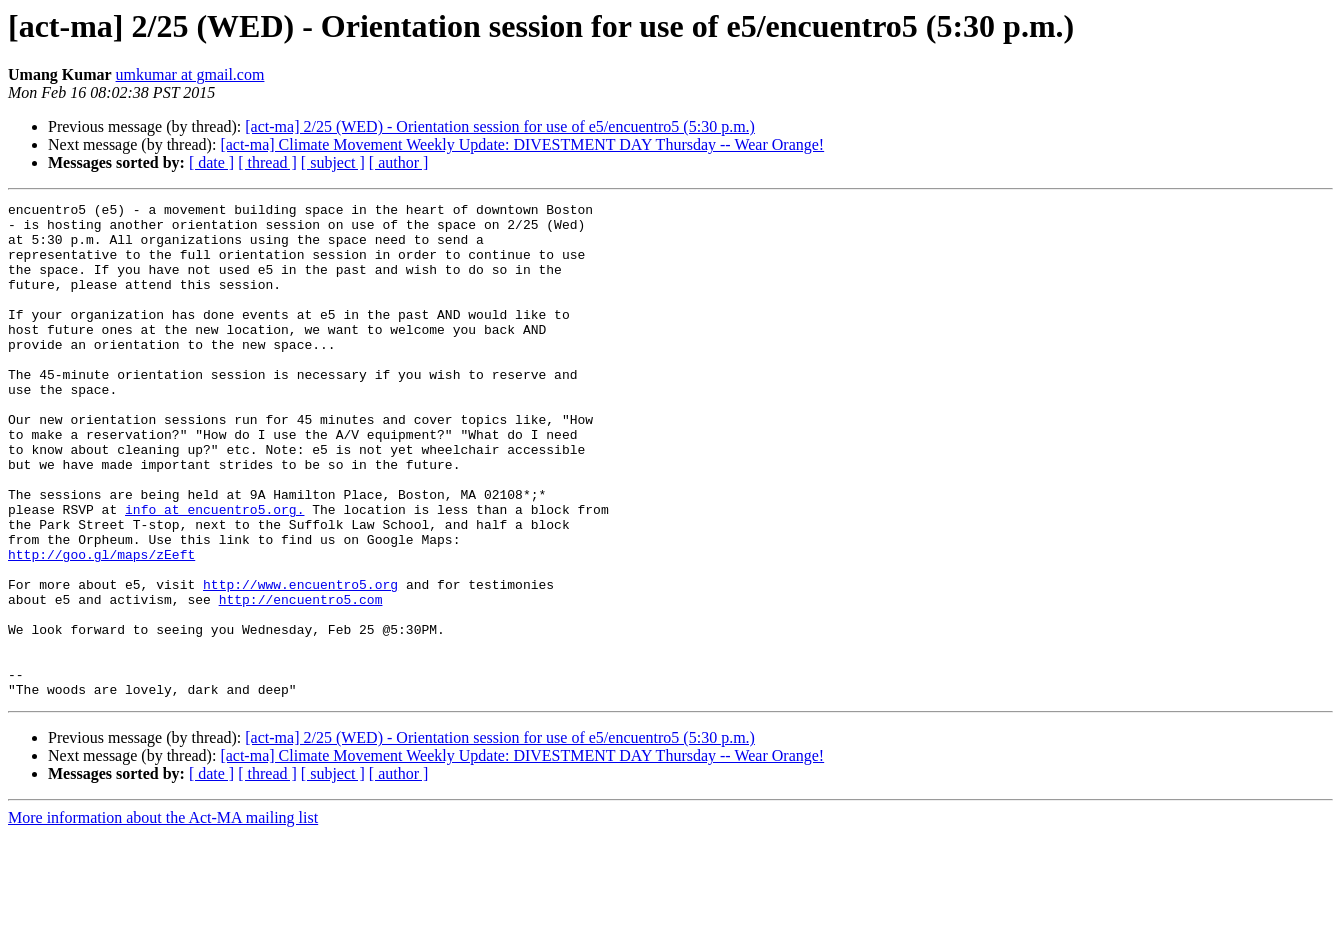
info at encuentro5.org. (214, 572)
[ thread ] (267, 162)
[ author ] (399, 162)
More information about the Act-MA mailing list (163, 916)
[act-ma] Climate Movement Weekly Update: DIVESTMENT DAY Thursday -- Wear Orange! (522, 144)
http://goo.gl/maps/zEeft (101, 626)
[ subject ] (333, 162)
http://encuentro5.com (301, 680)
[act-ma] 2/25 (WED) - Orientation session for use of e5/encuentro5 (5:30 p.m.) (500, 126)
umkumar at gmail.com (190, 74)
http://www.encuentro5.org (300, 662)
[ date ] (211, 162)
